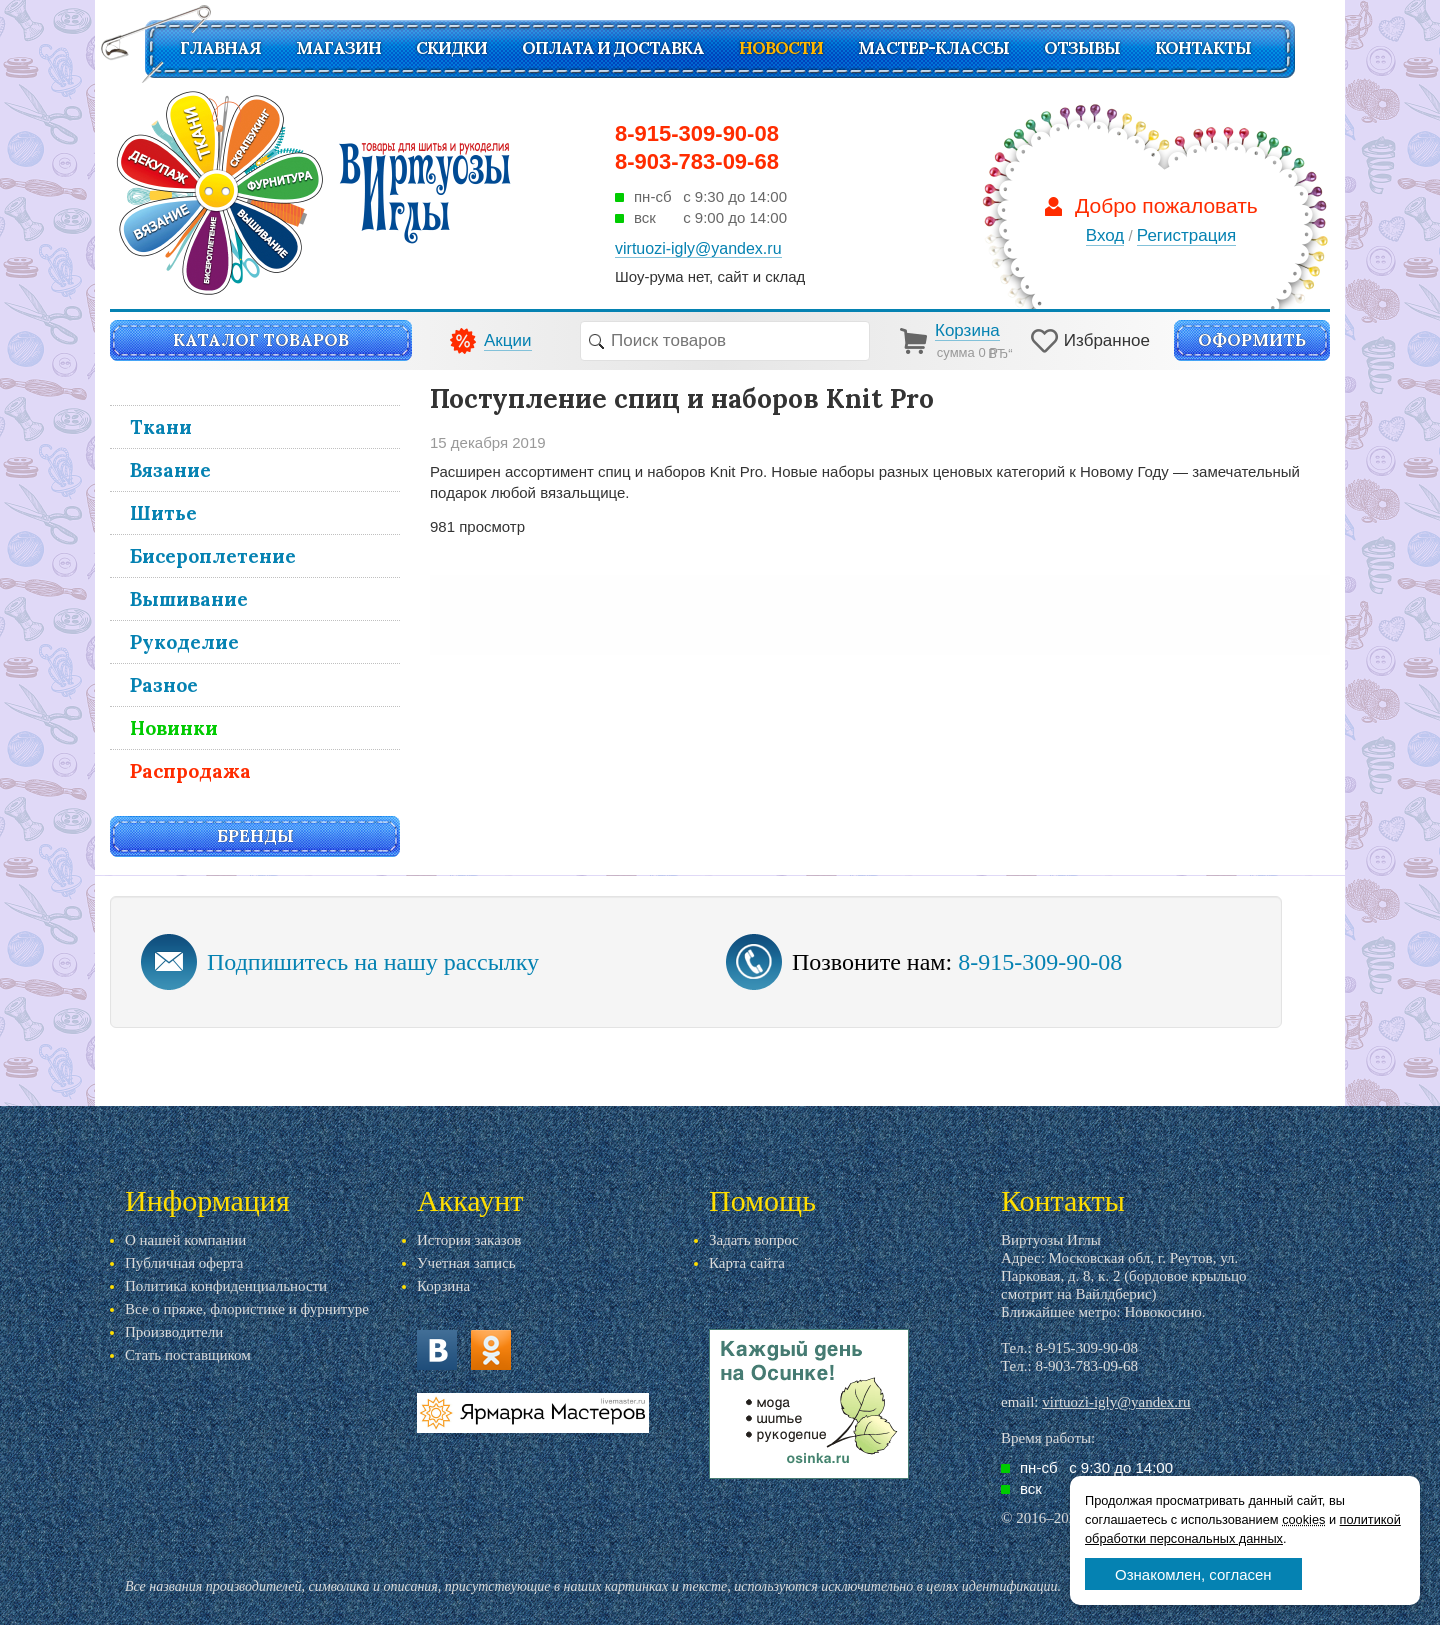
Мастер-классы (933, 48)
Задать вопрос (754, 1240)
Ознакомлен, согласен (1193, 1574)
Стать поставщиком (188, 1355)
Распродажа (190, 771)
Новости (781, 48)
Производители (174, 1332)
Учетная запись (466, 1263)
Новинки (174, 728)
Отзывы (1082, 48)
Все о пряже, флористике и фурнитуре (247, 1309)
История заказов (469, 1240)
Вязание (170, 470)
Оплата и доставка (613, 48)
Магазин (338, 48)
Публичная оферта (184, 1263)
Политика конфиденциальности (226, 1286)
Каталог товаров (261, 340)
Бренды (255, 836)
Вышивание (189, 599)
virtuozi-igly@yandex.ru (1116, 1402)
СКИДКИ (451, 48)
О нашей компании (185, 1240)
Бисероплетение (213, 556)
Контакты (1203, 48)
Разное (164, 685)
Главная (220, 48)
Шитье (163, 513)
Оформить (1252, 340)
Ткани (161, 427)
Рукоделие (184, 642)
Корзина (443, 1286)
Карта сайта (747, 1263)
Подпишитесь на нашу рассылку (373, 962)
